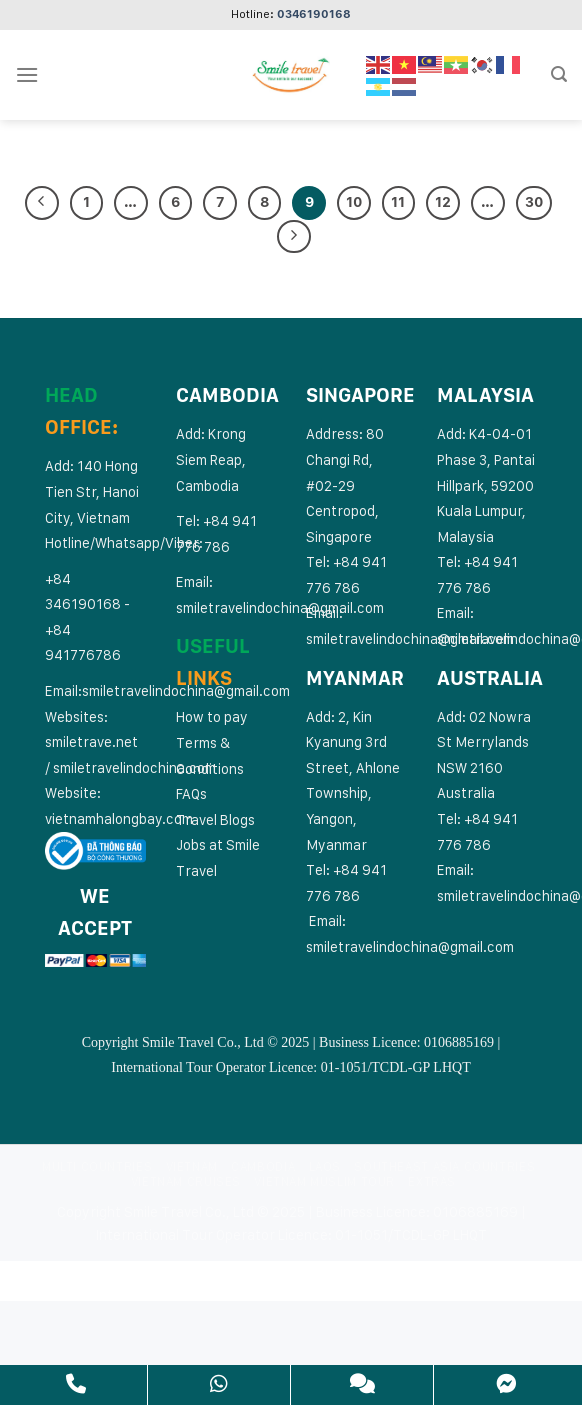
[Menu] (27, 74)
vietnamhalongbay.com (119, 818)
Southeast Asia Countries (444, 1166)
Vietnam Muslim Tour (324, 1181)
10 (354, 202)
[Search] (559, 74)
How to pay (212, 716)
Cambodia (263, 1166)
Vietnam (192, 1166)
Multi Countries (97, 1166)
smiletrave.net (93, 741)
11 (398, 202)
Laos (325, 1166)
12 (443, 202)
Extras (432, 1181)
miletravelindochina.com (138, 767)
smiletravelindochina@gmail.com (280, 607)
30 (534, 202)
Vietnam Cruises (186, 1181)
